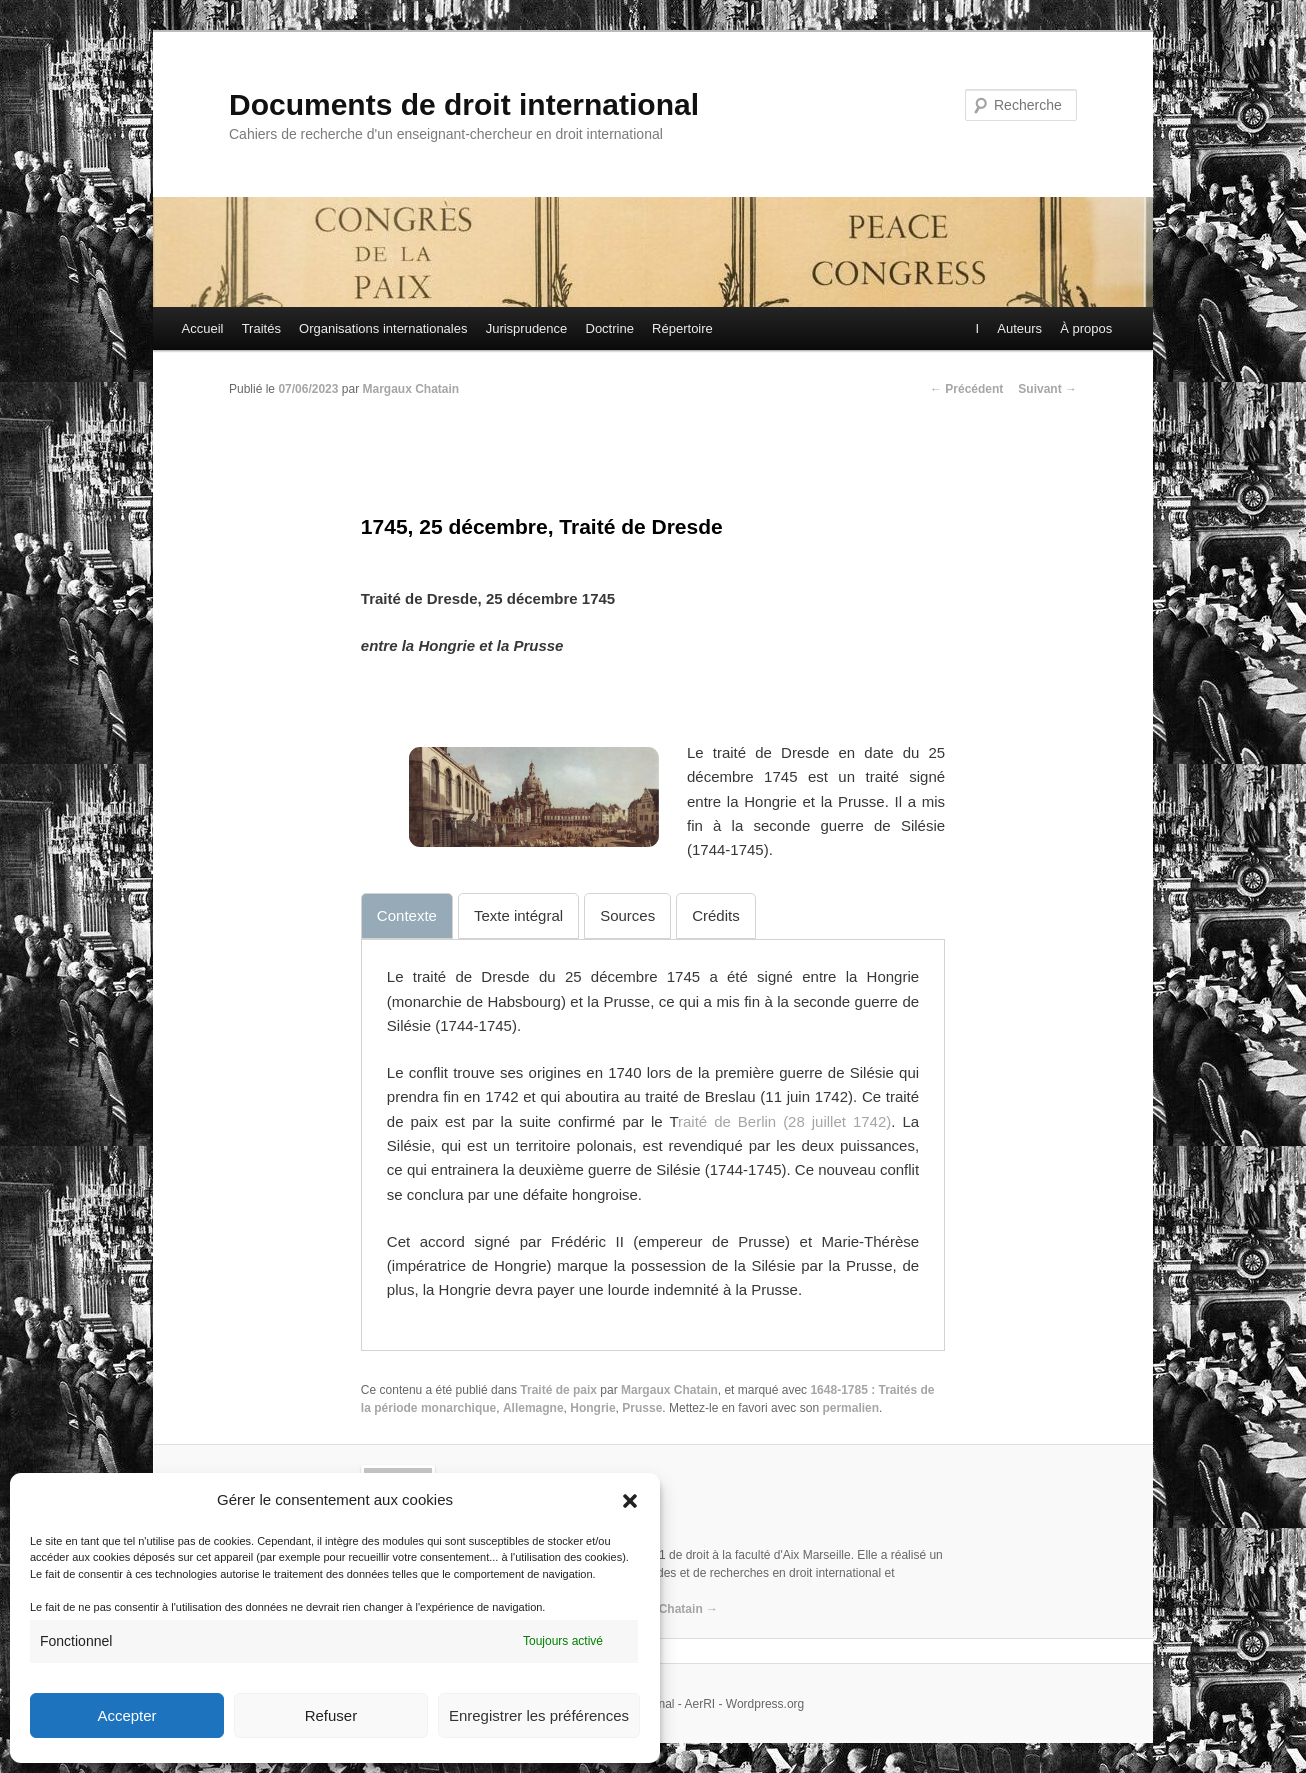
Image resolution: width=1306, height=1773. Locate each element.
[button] (630, 1501)
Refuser (331, 1715)
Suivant (1047, 389)
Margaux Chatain (410, 389)
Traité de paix (558, 1390)
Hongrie (592, 1408)
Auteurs (1018, 328)
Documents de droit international (464, 104)
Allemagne (533, 1408)
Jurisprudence (527, 328)
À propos (1085, 328)
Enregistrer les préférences (539, 1715)
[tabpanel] (653, 1134)
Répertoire (682, 328)
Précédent (966, 389)
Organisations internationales (383, 328)
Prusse (642, 1408)
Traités (261, 328)
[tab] (407, 916)
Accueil (203, 328)
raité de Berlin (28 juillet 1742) (784, 1121)
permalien (850, 1408)
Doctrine (610, 328)
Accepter (126, 1715)
